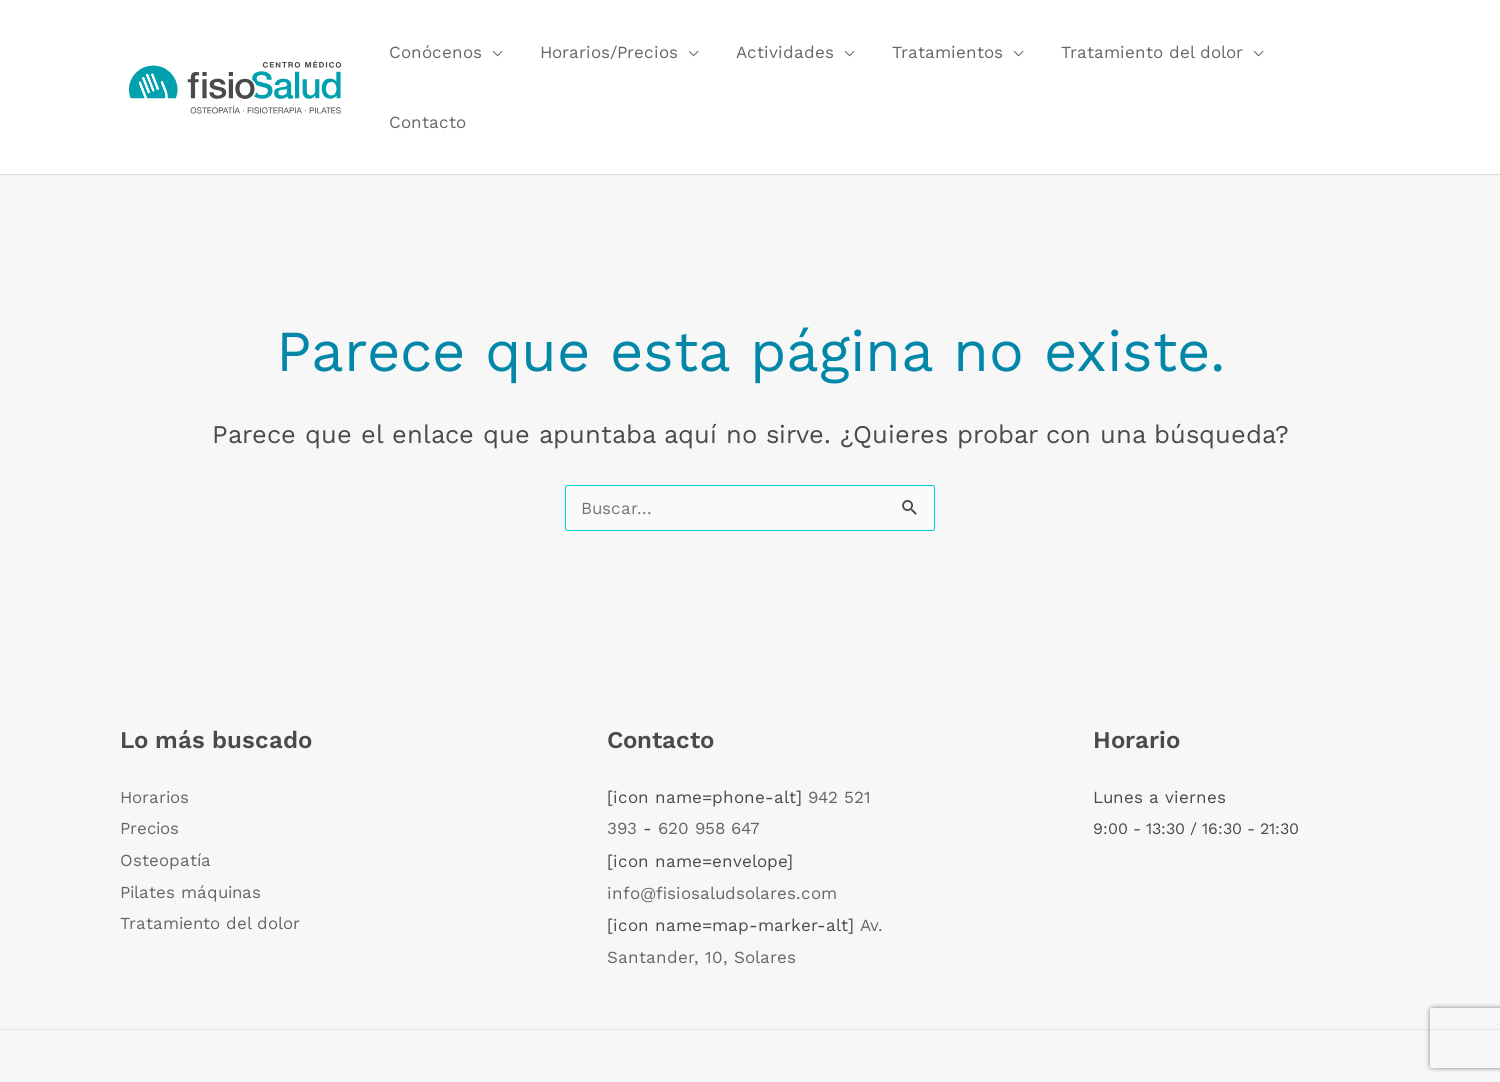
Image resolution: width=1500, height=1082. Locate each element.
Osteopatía (166, 792)
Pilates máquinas (192, 824)
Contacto (1324, 53)
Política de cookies (820, 1021)
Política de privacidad (983, 1021)
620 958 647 (709, 761)
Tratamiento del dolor (1141, 53)
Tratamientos (940, 53)
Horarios (155, 729)
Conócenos (440, 53)
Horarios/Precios (610, 53)
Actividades (782, 53)
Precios (150, 761)
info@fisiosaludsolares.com (722, 825)
